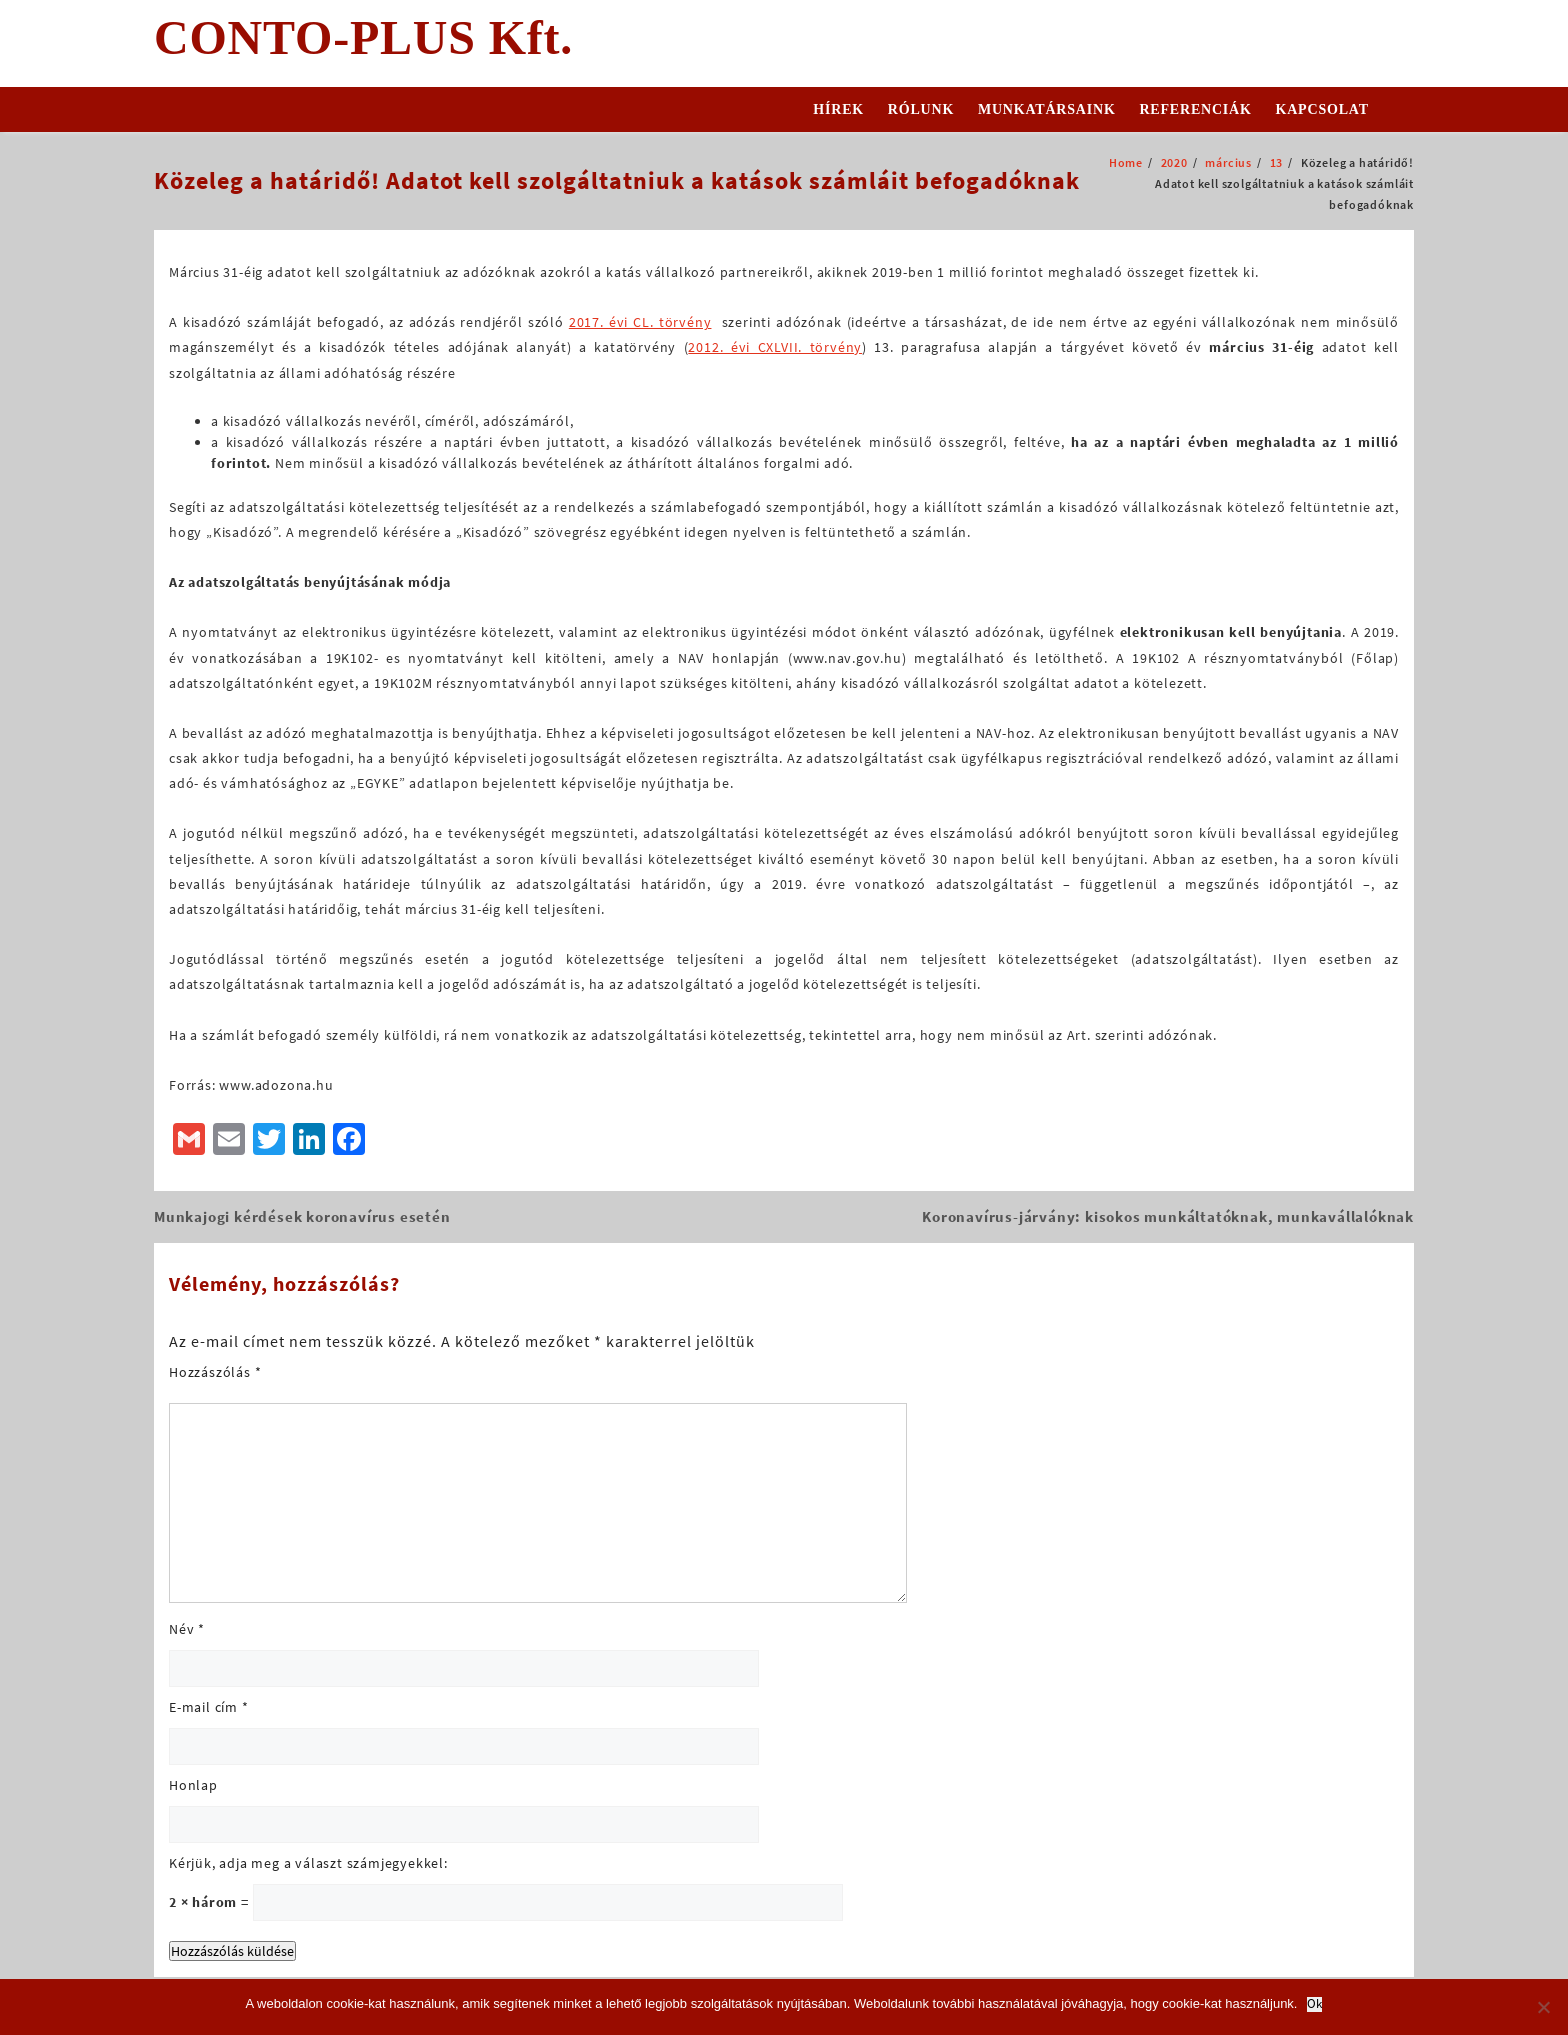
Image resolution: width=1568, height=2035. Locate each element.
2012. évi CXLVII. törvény (775, 347)
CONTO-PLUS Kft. (363, 37)
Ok (1314, 2004)
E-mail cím (209, 1707)
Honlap (193, 1785)
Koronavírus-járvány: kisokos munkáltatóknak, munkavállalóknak (1168, 1216)
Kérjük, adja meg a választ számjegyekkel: (308, 1863)
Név (187, 1629)
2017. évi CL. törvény (640, 322)
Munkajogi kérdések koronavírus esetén (302, 1216)
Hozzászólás (215, 1372)
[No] (1543, 2007)
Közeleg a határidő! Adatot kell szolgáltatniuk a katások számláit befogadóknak (617, 180)
